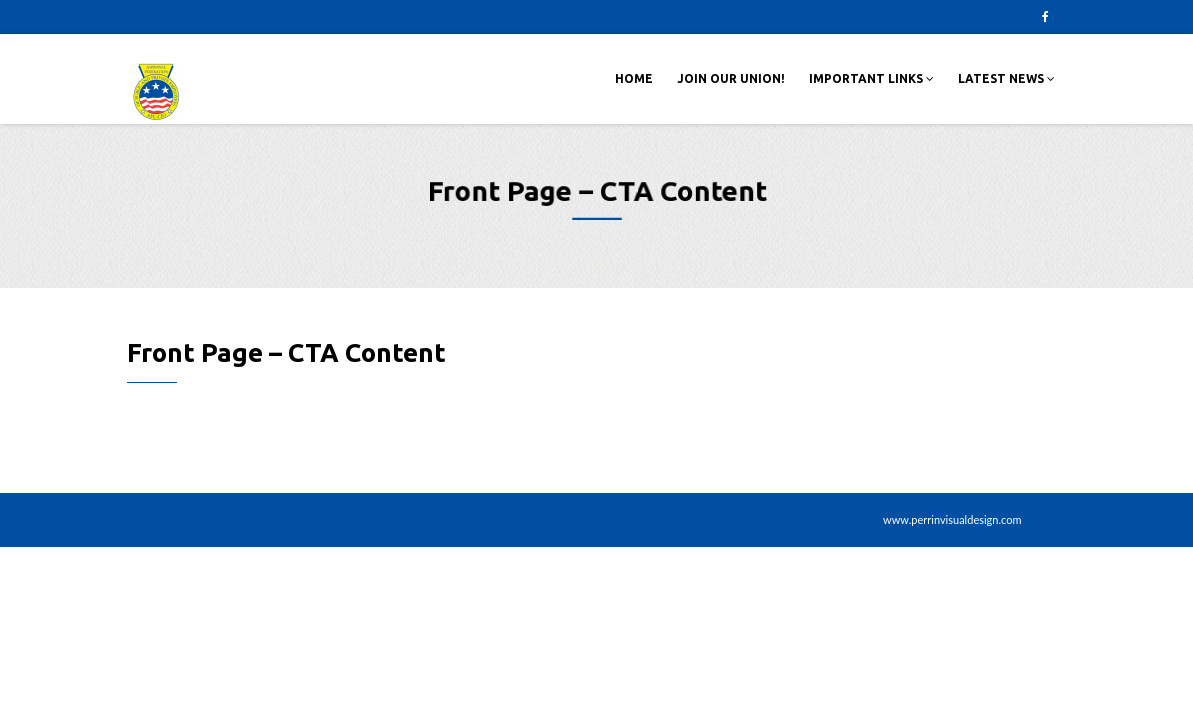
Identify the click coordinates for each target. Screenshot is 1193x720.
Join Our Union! (731, 78)
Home (634, 78)
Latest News (1006, 78)
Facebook (1046, 17)
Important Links (871, 78)
